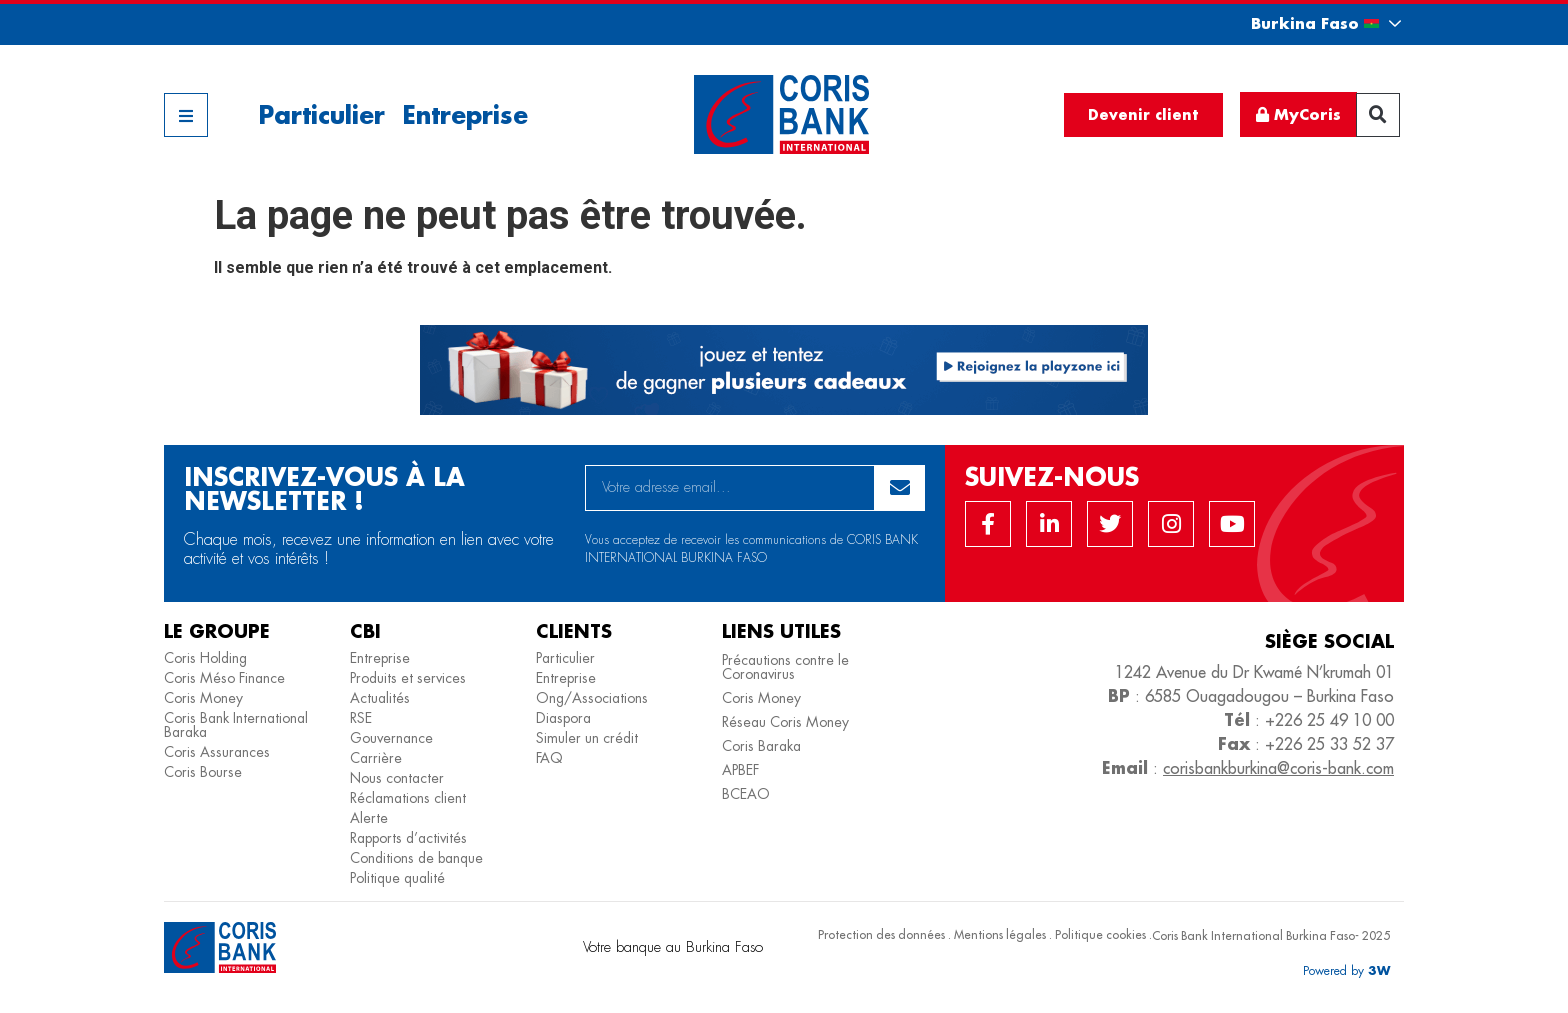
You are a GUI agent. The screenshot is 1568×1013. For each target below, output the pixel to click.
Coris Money (203, 698)
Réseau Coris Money (785, 722)
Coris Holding (205, 658)
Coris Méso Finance (224, 678)
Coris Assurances (217, 752)
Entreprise (465, 114)
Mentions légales (1000, 934)
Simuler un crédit (587, 738)
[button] (1308, 23)
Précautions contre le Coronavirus (785, 667)
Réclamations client (408, 798)
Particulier (321, 114)
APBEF (740, 770)
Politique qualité (397, 878)
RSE (361, 718)
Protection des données (881, 934)
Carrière (376, 758)
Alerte (369, 818)
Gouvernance (391, 738)
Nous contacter (397, 778)
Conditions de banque (416, 858)
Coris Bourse (203, 772)
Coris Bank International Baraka (236, 725)
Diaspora (563, 718)
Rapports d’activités (408, 838)
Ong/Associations (592, 698)
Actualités (380, 698)
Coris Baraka (761, 746)
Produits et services (408, 678)
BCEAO (746, 794)
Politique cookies (1100, 934)
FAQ (549, 758)
